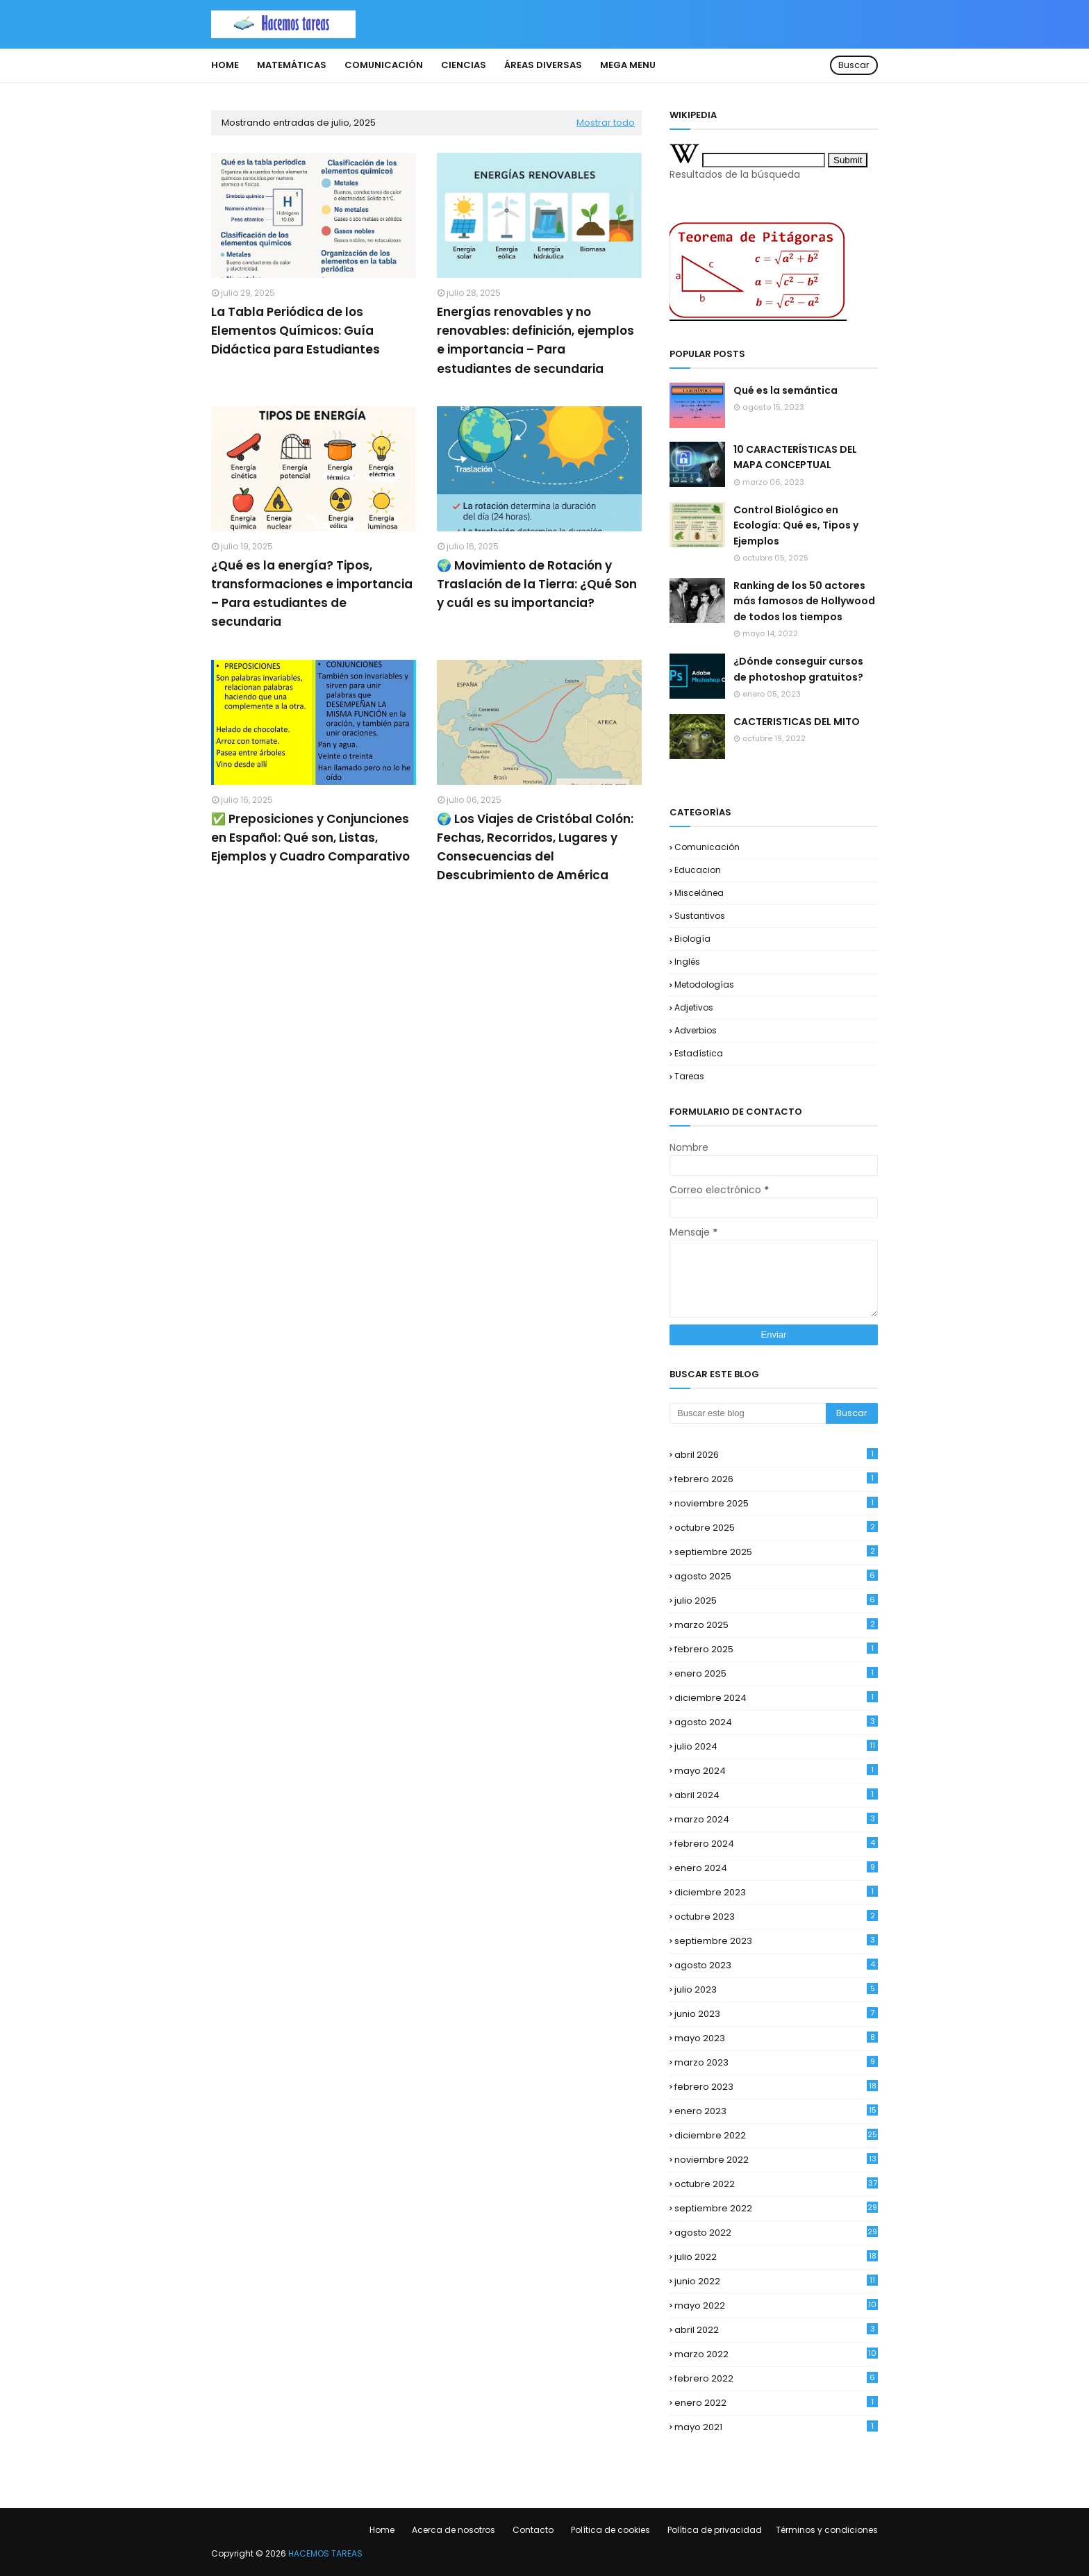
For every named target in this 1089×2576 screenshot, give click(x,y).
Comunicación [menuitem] (383, 65)
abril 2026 (776, 1454)
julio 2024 (776, 1746)
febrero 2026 (776, 1479)
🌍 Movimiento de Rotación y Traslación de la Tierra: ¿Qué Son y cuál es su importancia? (537, 584)
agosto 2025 (776, 1576)
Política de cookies (610, 2530)
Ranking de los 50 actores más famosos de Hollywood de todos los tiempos (804, 601)
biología (692, 939)
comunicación (707, 847)
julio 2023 (776, 1989)
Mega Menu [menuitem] (628, 65)
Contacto (533, 2530)
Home (381, 2530)
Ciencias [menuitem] (463, 65)
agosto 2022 (776, 2232)
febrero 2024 (776, 1843)
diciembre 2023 (776, 1892)
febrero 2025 (776, 1649)
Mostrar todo (605, 122)
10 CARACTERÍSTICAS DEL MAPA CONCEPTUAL (795, 457)
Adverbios (695, 1030)
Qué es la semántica (785, 390)
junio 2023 (776, 2013)
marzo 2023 (776, 2062)
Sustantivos (699, 916)
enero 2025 (776, 1673)
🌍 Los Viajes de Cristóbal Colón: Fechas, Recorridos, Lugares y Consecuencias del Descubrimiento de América (535, 847)
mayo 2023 (776, 2038)
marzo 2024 (776, 1819)
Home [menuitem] (225, 65)
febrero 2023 (776, 2086)
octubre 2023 (776, 1916)
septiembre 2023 (776, 1940)
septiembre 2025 (776, 1552)
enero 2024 (776, 1868)
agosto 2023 (776, 1965)
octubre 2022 (776, 2184)
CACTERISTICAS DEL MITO (796, 722)
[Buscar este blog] (748, 1413)
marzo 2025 (776, 1624)
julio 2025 (776, 1600)
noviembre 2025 (776, 1503)
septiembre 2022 (776, 2208)
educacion (697, 870)
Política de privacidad (714, 2530)
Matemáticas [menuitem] (291, 65)
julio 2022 (776, 2256)
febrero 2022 (776, 2378)
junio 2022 (776, 2281)
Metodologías (704, 984)
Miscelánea (699, 893)
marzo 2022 (776, 2354)
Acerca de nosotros (453, 2530)
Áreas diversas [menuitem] (543, 65)
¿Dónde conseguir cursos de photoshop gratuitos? (798, 668)
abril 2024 (776, 1795)
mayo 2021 (776, 2427)
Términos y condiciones (827, 2530)
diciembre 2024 (776, 1697)
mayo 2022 (776, 2305)
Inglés (687, 961)
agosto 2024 (776, 1722)
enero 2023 (776, 2111)
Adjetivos (693, 1007)
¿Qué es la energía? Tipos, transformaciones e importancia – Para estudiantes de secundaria (312, 594)
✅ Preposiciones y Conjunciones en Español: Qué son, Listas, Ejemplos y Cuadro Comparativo (310, 838)
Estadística (698, 1053)
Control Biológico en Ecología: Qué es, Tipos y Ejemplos (795, 525)
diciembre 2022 (776, 2135)
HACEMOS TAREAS (325, 2553)
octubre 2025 (776, 1527)
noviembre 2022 (776, 2159)
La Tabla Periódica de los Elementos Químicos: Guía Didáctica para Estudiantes (295, 331)
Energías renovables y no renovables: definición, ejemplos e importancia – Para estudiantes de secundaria (535, 340)
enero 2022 (776, 2402)
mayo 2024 (776, 1770)
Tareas (689, 1076)
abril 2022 (776, 2329)
